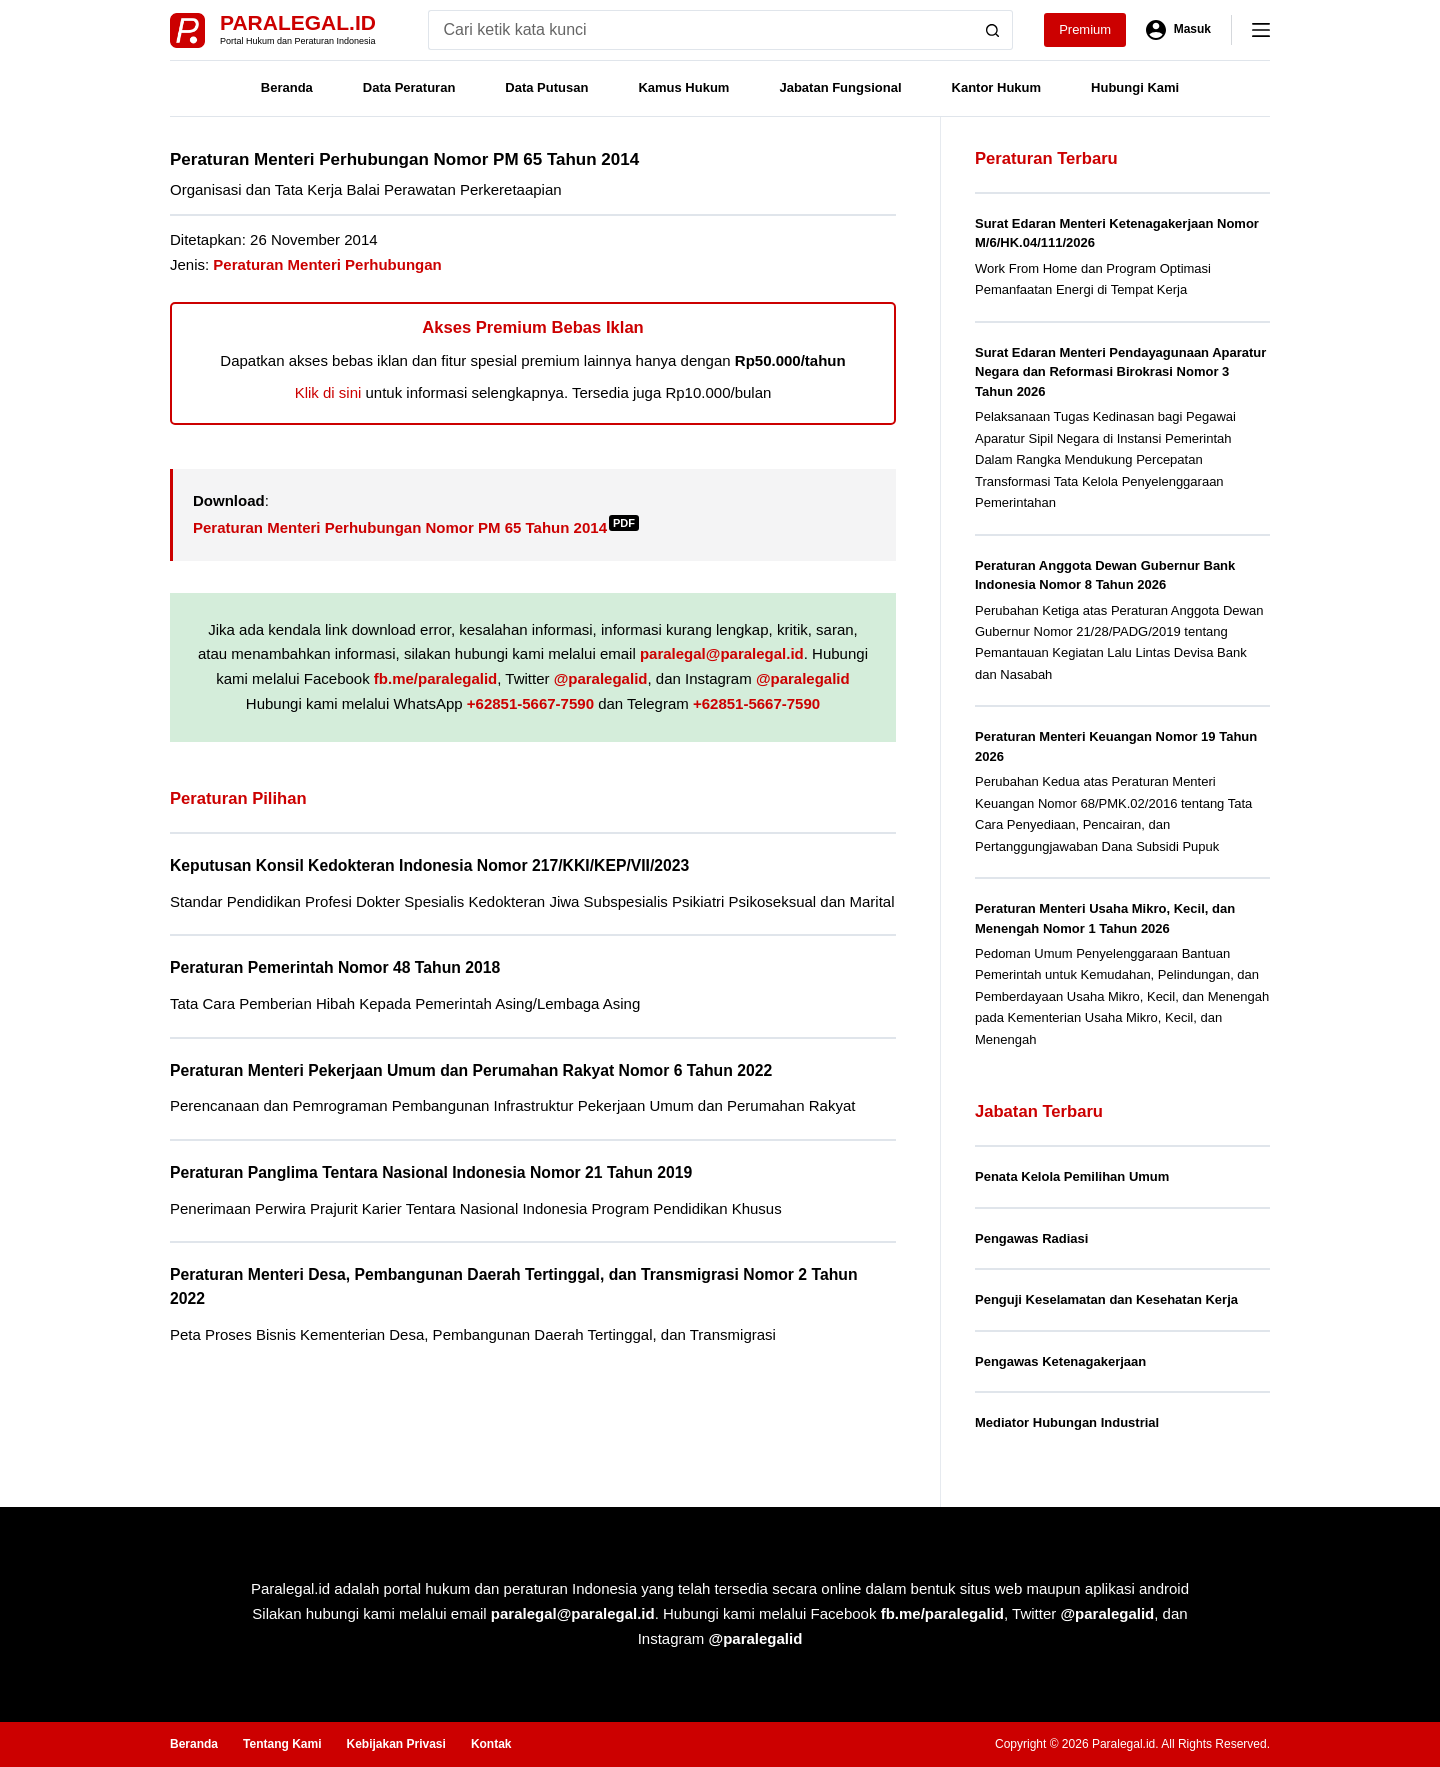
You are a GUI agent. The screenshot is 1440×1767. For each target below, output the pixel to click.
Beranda (287, 87)
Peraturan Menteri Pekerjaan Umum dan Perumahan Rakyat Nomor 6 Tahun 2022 (471, 1070)
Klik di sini (328, 392)
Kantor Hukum (997, 87)
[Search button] (993, 30)
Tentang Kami (282, 1744)
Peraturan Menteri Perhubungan (327, 264)
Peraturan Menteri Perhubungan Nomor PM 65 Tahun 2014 (416, 527)
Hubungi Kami (1135, 87)
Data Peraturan (409, 87)
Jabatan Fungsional (840, 87)
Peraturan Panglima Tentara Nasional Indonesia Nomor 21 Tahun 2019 (431, 1172)
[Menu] (1261, 30)
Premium (1085, 29)
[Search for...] (700, 30)
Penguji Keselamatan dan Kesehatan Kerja (1106, 1299)
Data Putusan (546, 87)
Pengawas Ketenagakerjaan (1060, 1361)
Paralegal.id (298, 22)
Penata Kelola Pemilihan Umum (1072, 1176)
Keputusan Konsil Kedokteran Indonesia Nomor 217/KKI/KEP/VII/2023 (429, 865)
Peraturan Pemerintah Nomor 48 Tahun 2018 (335, 967)
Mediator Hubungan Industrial (1067, 1422)
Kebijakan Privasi (395, 1744)
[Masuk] (1178, 30)
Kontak (491, 1744)
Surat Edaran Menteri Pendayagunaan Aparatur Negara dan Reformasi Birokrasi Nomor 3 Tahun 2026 (1120, 372)
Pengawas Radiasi (1031, 1238)
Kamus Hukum (683, 87)
